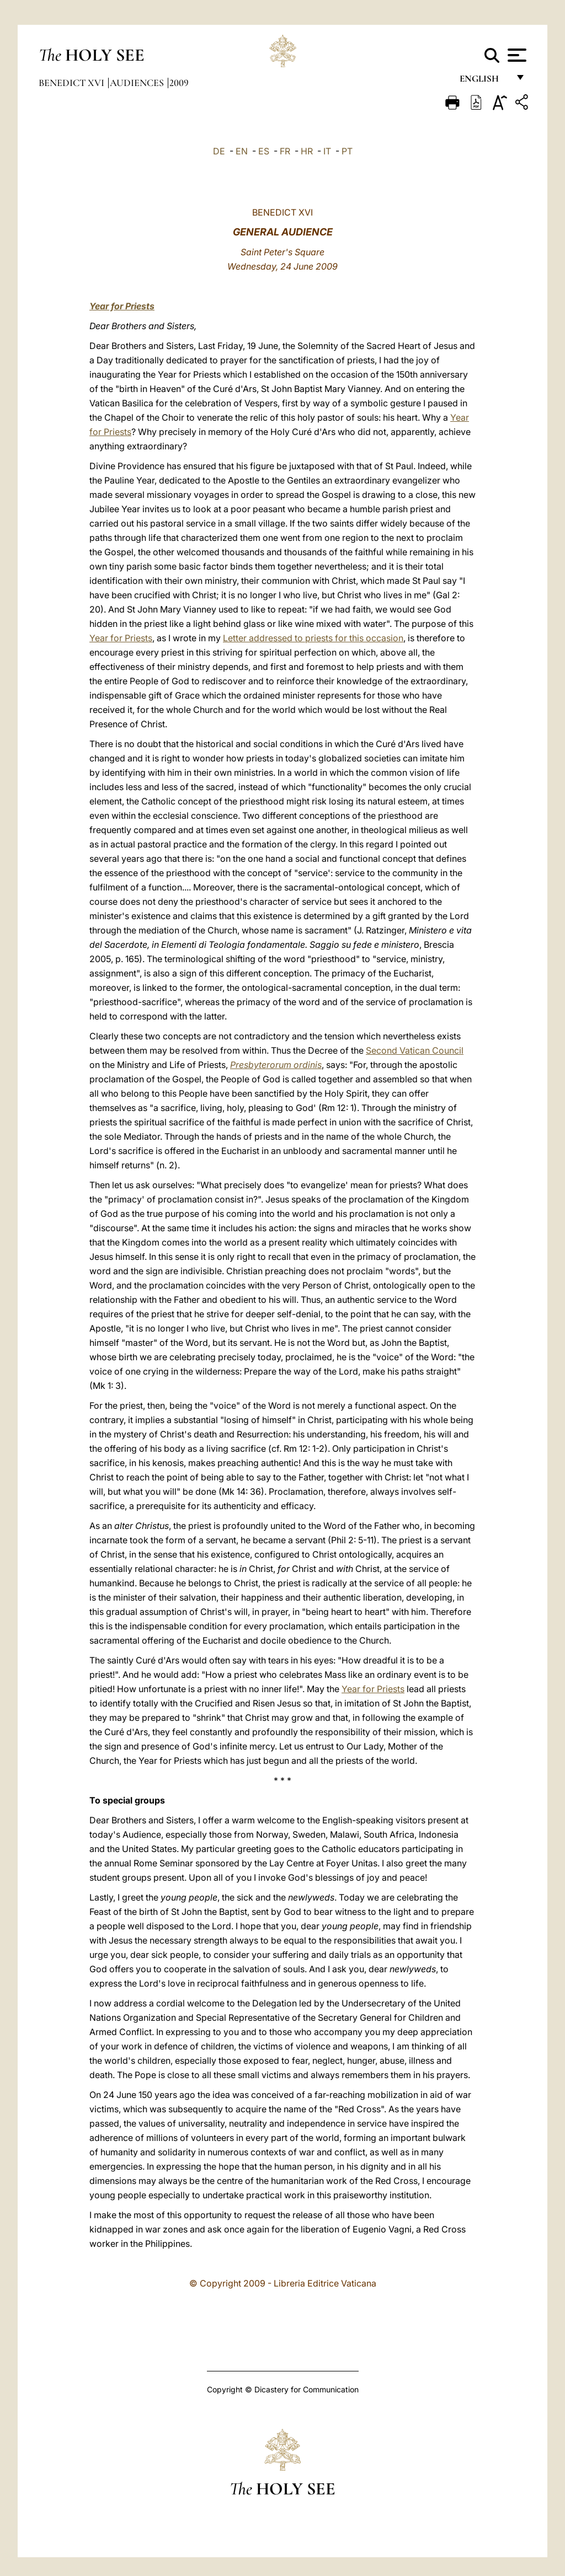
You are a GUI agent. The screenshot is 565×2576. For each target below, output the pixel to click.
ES (263, 151)
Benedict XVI (72, 83)
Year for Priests (121, 306)
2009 (179, 83)
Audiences (138, 83)
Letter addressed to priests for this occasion (313, 637)
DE (219, 151)
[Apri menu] (515, 55)
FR (285, 151)
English (484, 81)
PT (347, 151)
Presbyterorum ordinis (276, 1064)
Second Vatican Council (414, 1050)
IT (327, 151)
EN (242, 151)
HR (307, 151)
